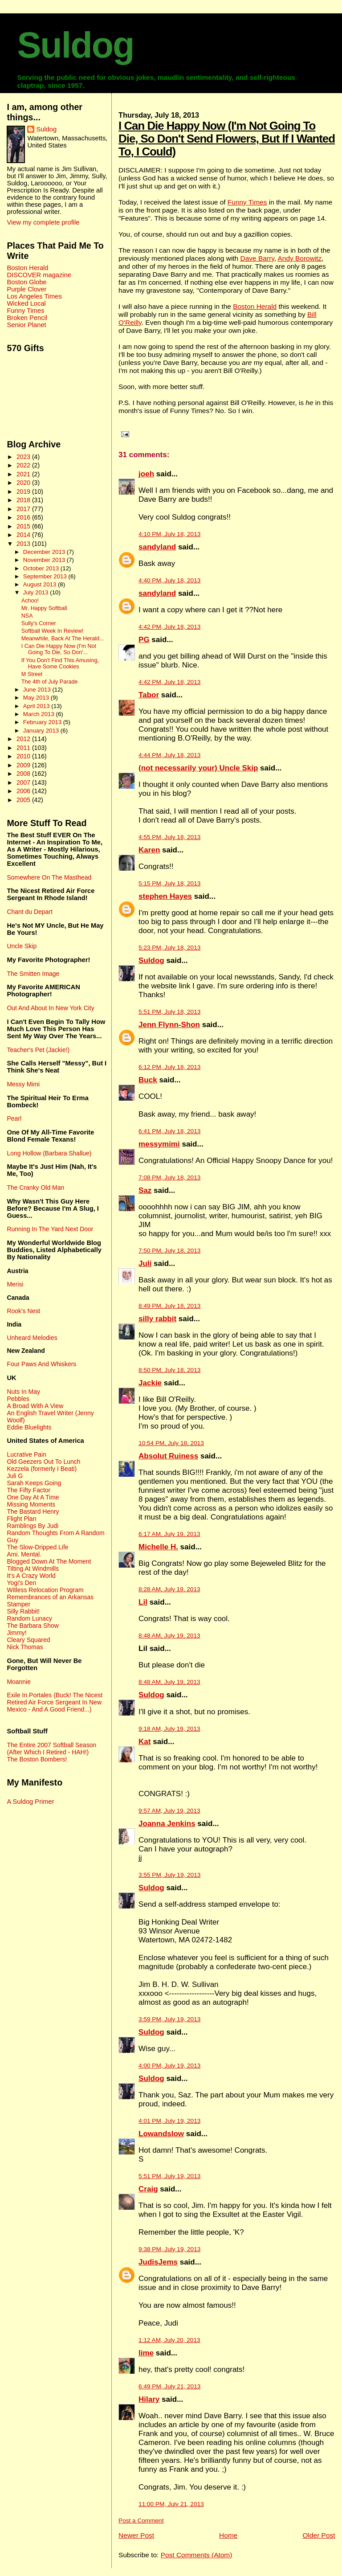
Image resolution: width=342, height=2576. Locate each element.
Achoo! (30, 601)
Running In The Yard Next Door (50, 1229)
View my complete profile (43, 222)
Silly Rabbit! (23, 1611)
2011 (24, 747)
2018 (24, 500)
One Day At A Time (33, 1497)
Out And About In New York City (50, 1008)
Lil (142, 1602)
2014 (24, 534)
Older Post (318, 2535)
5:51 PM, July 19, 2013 (169, 2176)
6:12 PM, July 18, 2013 (169, 1067)
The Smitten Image (33, 973)
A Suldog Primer (30, 1801)
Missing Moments (31, 1504)
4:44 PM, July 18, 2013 (169, 755)
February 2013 (43, 722)
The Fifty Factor (28, 1490)
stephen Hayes (165, 896)
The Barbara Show (32, 1625)
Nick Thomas (25, 1646)
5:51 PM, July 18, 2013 (169, 1011)
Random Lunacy (29, 1618)
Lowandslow (161, 2134)
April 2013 (37, 706)
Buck (147, 1080)
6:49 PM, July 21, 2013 (169, 2386)
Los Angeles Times (34, 296)
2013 (24, 543)
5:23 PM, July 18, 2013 (169, 947)
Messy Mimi (23, 1084)
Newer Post (136, 2535)
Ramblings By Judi (32, 1525)
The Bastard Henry (33, 1511)
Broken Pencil (27, 317)
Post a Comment (140, 2520)
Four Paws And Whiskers (41, 1364)
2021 (24, 474)
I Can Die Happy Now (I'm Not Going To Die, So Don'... (58, 649)
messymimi (159, 1144)
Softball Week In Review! (52, 631)
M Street (32, 674)
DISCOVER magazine (39, 274)
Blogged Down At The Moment (49, 1561)
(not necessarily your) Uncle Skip (198, 768)
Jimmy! (16, 1632)
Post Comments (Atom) (196, 2555)
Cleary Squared (28, 1639)
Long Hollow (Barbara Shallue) (49, 1153)
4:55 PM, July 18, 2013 (169, 837)
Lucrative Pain (26, 1454)
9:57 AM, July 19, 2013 (169, 1810)
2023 (24, 456)
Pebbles (18, 1398)
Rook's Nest (23, 1311)
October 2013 (42, 568)
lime (146, 2353)
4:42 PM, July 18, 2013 (169, 626)
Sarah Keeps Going (34, 1483)
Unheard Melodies (32, 1337)
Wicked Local (26, 303)
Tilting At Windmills (33, 1568)
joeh (146, 474)
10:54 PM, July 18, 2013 (171, 1443)
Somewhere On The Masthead (49, 877)
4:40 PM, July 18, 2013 (169, 580)
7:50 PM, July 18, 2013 (169, 1250)
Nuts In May (23, 1391)
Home (228, 2535)
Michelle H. (158, 1547)
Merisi (15, 1284)
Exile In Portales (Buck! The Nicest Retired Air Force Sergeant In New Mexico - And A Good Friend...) (54, 1702)
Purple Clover (26, 289)
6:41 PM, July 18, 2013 (169, 1131)
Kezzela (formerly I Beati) (42, 1468)
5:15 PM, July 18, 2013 (169, 883)
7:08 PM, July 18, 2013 (169, 1177)
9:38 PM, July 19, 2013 (169, 2249)
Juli (144, 1263)
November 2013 (45, 560)
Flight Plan (21, 1518)
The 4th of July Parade (49, 682)
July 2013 (36, 592)
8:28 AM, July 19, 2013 (169, 1589)
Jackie (150, 1383)
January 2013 (42, 730)
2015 (24, 526)
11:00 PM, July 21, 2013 (171, 2504)
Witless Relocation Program (45, 1589)
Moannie (19, 1681)
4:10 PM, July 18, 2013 (169, 534)
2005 (24, 799)
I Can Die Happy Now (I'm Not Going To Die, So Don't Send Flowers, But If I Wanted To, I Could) (226, 138)
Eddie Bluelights (29, 1427)
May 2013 (37, 697)
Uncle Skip (22, 946)
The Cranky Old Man (35, 1187)
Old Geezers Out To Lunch (43, 1461)
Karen (149, 850)
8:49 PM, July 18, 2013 (169, 1305)
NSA (27, 616)
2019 (24, 491)
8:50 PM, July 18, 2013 (169, 1370)
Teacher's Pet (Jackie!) (38, 1049)
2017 (24, 508)
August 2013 (40, 584)
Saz (144, 1190)
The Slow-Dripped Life (37, 1547)
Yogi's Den (21, 1582)
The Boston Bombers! (37, 1759)
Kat (144, 1741)
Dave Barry (257, 258)
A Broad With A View (35, 1405)
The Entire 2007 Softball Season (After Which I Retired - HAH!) (51, 1748)
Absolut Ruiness (168, 1456)
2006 (24, 791)
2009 (24, 765)
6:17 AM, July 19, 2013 (169, 1534)
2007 (24, 782)
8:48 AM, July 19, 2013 (169, 1635)
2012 (24, 738)
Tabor (148, 695)
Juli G (15, 1475)
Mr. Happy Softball (44, 608)
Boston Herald (255, 306)
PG (144, 639)
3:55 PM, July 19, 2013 (169, 1875)
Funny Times (247, 202)
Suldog (75, 45)
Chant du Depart (29, 911)
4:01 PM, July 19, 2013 (169, 2120)
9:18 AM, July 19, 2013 (169, 1728)
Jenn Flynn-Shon (169, 1024)
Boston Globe (26, 282)
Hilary (148, 2399)
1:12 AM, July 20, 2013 (169, 2340)
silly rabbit (157, 1319)
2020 (24, 482)
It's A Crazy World (31, 1575)
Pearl (14, 1118)
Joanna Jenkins (166, 1823)
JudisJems (158, 2262)
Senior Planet (26, 324)
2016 (24, 517)
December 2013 (45, 552)
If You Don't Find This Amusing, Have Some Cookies (60, 663)
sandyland (157, 547)
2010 (24, 756)
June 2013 (38, 689)
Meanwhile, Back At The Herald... (62, 638)
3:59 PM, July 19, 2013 (169, 2019)
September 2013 (46, 576)
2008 (24, 773)
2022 (24, 465)
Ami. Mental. (24, 1554)
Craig (148, 2189)
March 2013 (39, 714)
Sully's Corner (38, 623)
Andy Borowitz (299, 258)
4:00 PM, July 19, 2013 (169, 2065)
